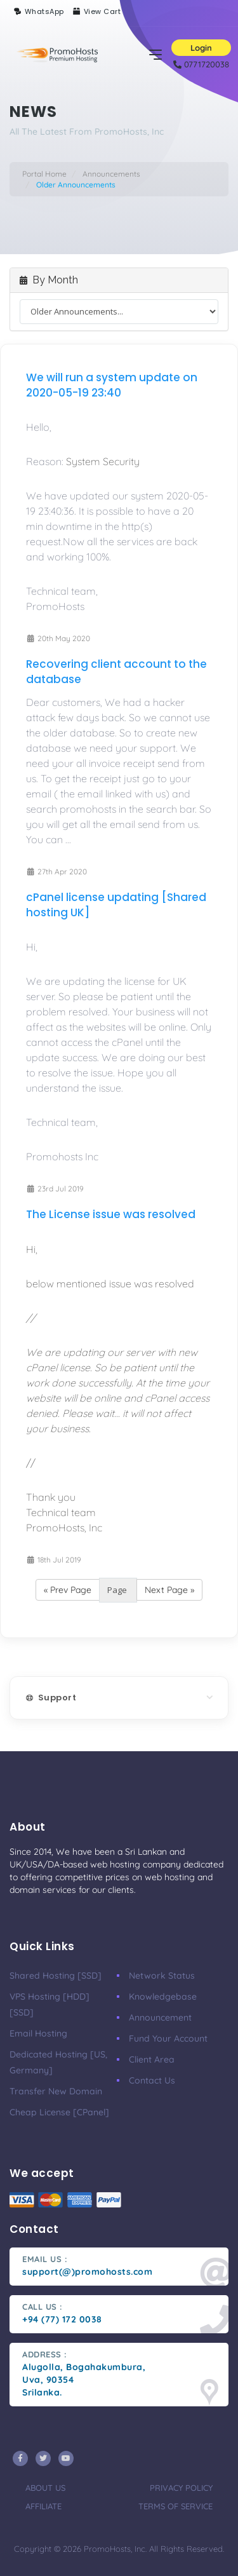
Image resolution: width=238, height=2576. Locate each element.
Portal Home (44, 174)
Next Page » (169, 1590)
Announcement (160, 2017)
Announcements (111, 174)
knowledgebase (163, 1996)
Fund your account (168, 2038)
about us (45, 2488)
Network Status (162, 1975)
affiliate (43, 2506)
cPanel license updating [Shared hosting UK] (116, 905)
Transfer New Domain (56, 2091)
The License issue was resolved (110, 1214)
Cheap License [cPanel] (59, 2112)
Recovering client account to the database (116, 671)
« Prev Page (67, 1590)
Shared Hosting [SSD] (56, 1975)
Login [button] (201, 48)
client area (152, 2059)
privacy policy (181, 2488)
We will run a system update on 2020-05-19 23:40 (111, 385)
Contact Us (152, 2080)
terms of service (175, 2506)
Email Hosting (38, 2033)
